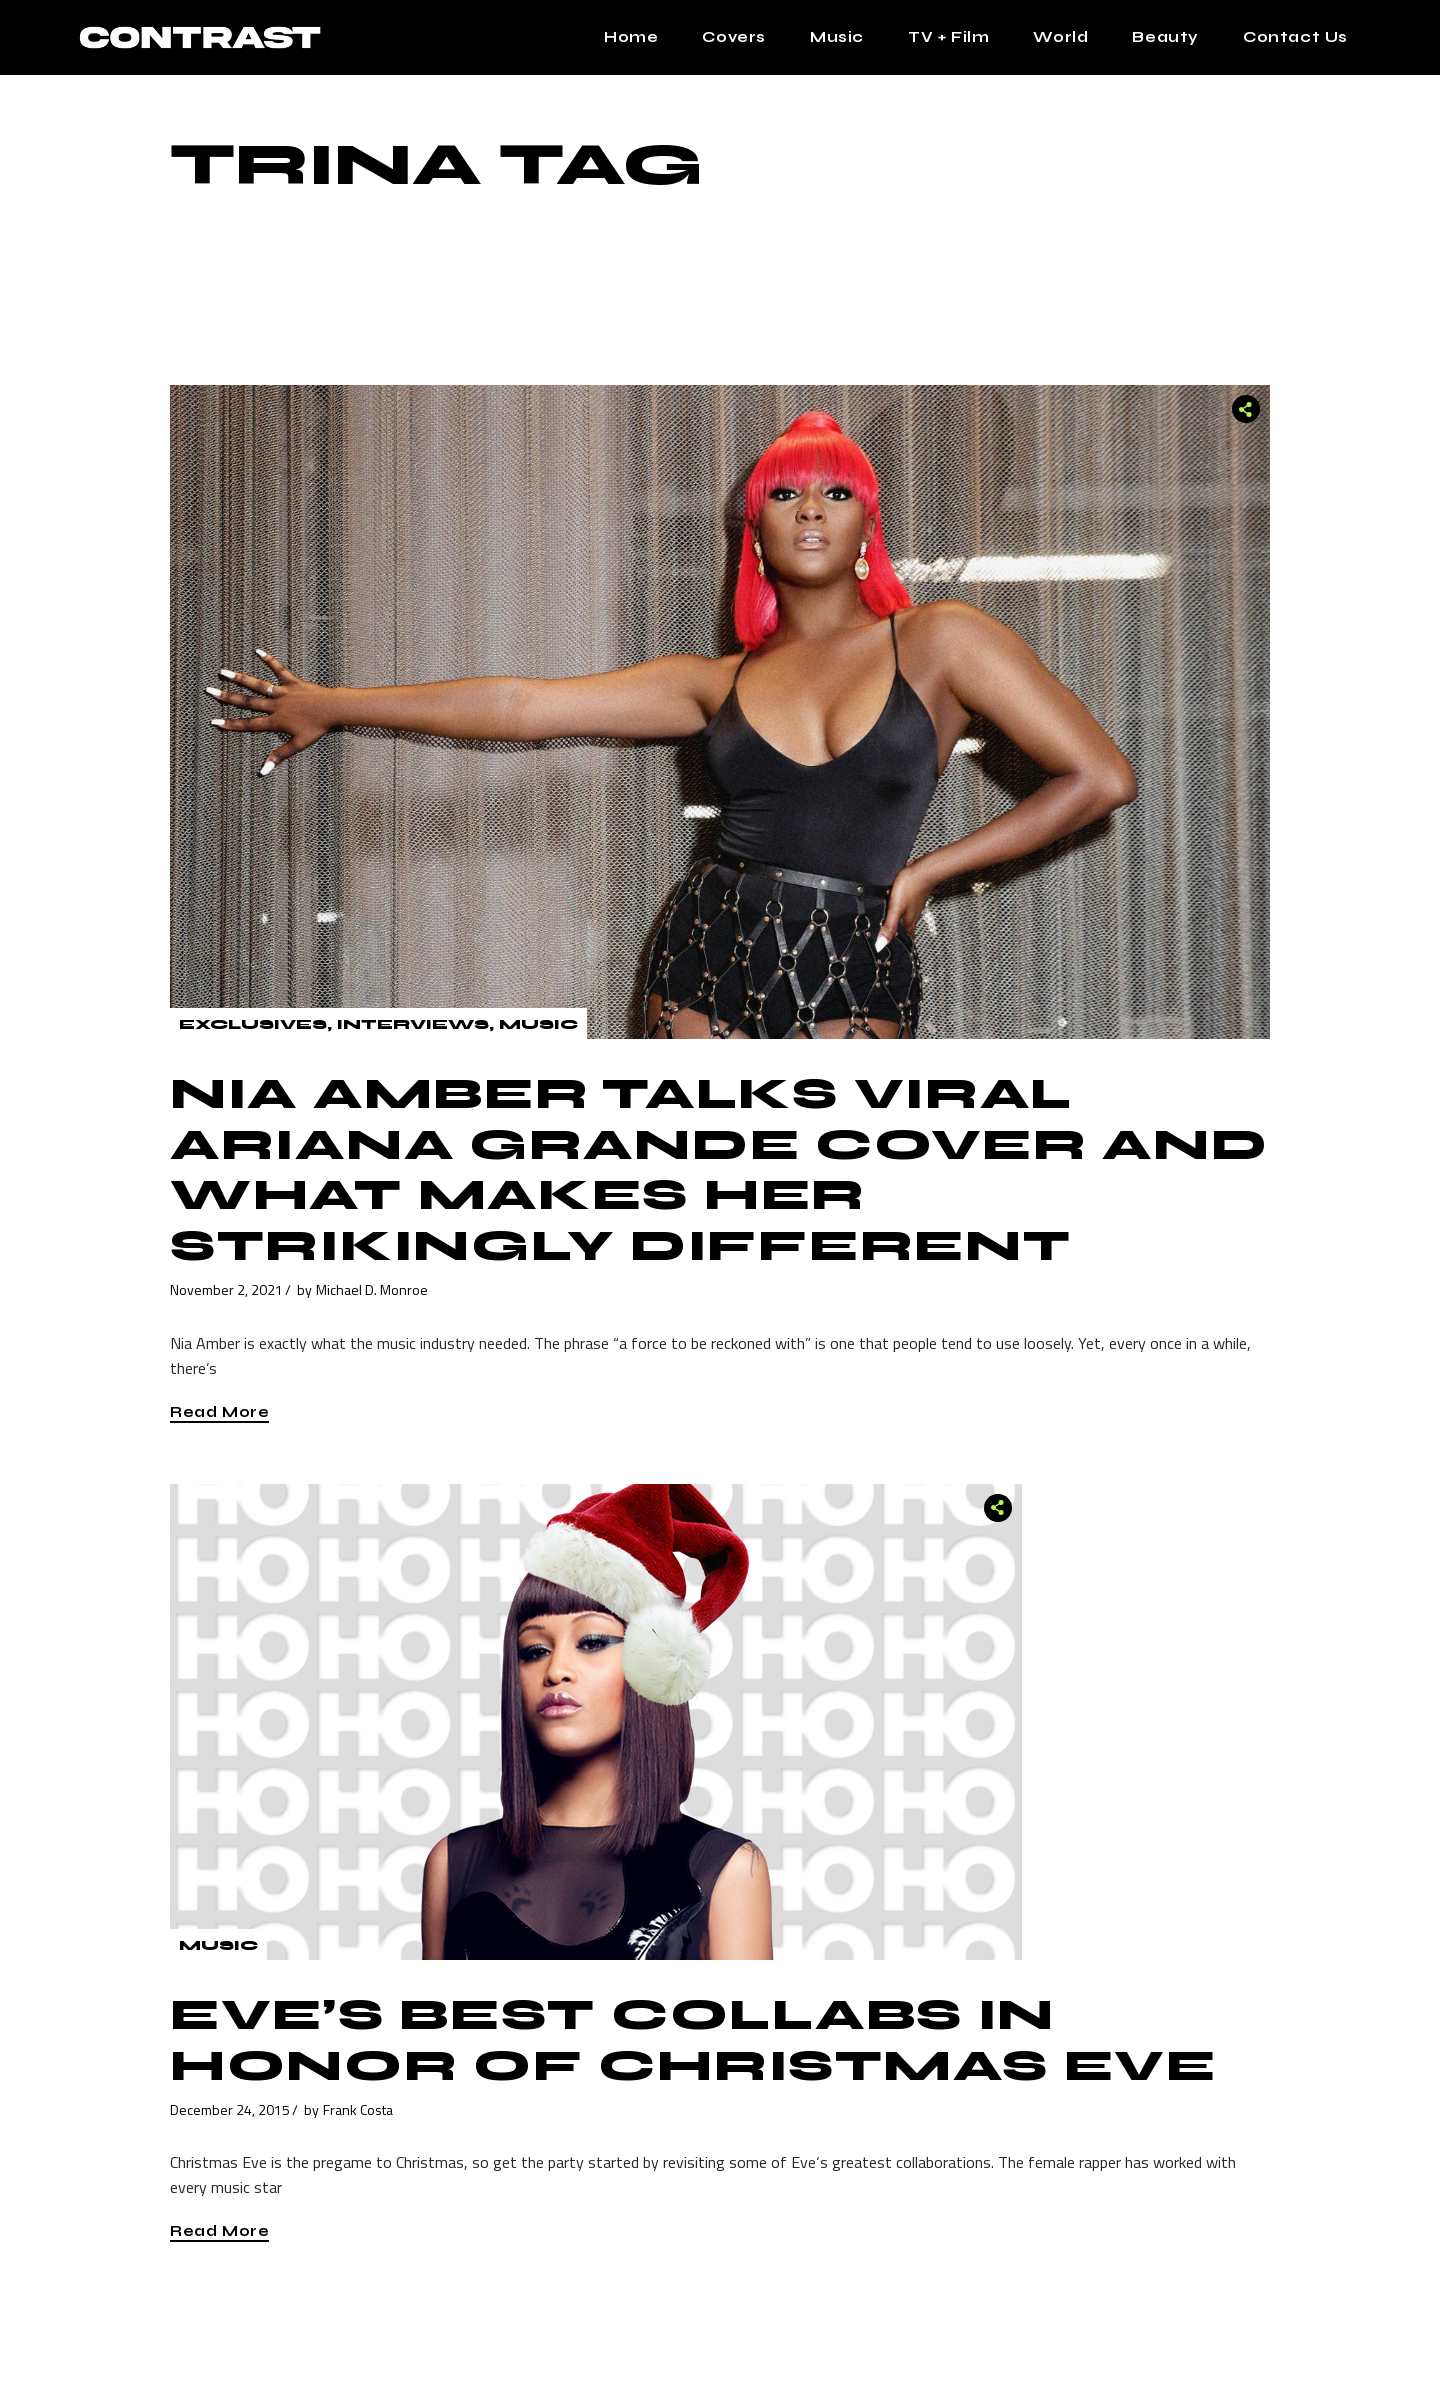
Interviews (413, 1024)
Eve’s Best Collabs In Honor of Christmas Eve (693, 2040)
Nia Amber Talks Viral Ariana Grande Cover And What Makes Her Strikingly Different (719, 1170)
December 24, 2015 (230, 2109)
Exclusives (253, 1024)
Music (538, 1024)
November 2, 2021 (226, 1289)
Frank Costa (358, 2109)
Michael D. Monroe (372, 1289)
